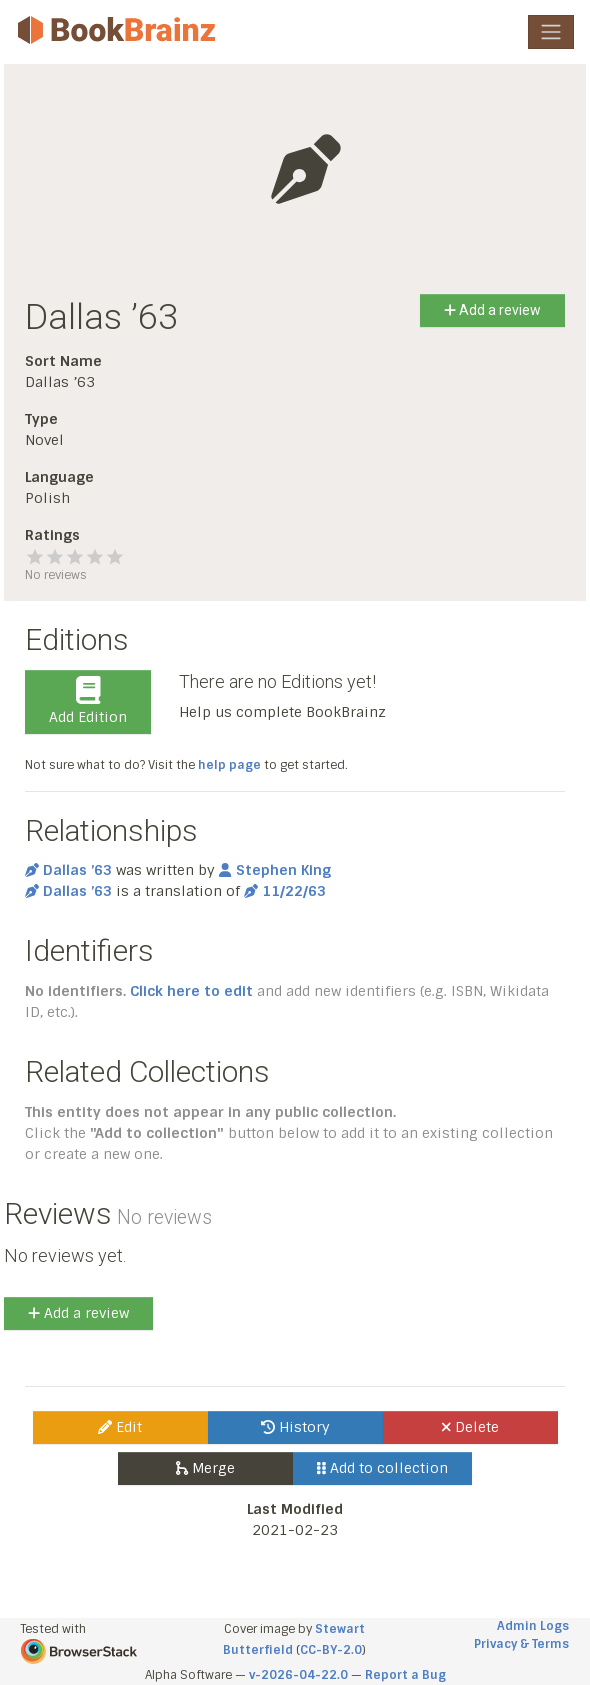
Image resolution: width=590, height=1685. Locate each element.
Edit (120, 1427)
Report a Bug (405, 1675)
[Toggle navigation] (551, 32)
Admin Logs (533, 1626)
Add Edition (88, 701)
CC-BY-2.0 (331, 1650)
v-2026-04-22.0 (298, 1675)
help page (229, 765)
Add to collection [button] (382, 1468)
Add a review (492, 310)
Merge (205, 1468)
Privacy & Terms (521, 1644)
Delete (470, 1427)
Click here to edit (191, 991)
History (295, 1427)
